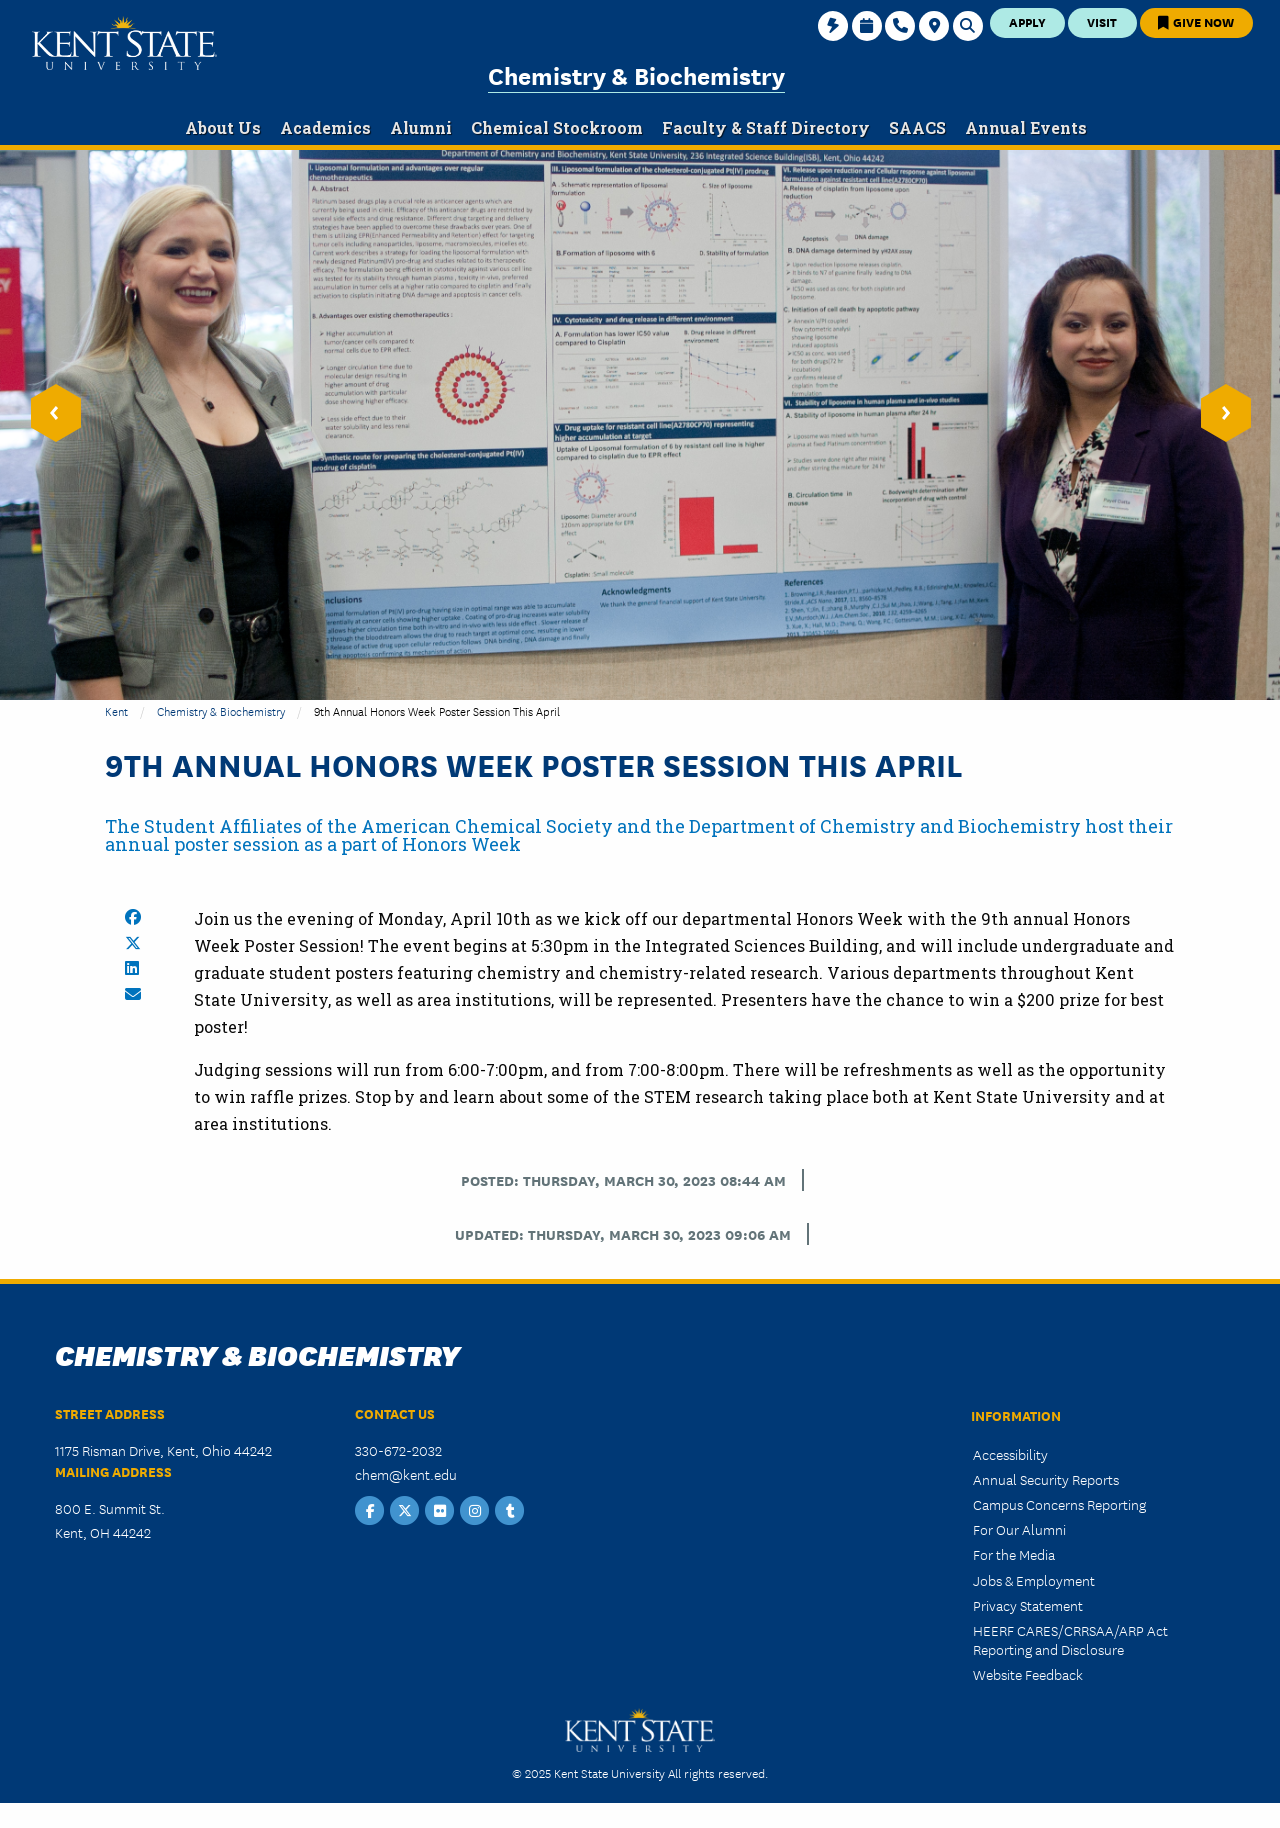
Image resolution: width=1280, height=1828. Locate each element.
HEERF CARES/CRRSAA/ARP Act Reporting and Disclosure (1070, 1639)
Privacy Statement (1028, 1605)
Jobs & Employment (1034, 1580)
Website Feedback (1028, 1674)
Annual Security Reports (1046, 1479)
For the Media (1014, 1554)
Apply (1027, 21)
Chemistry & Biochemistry (636, 74)
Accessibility (1010, 1454)
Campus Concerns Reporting (1059, 1504)
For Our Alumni (1019, 1529)
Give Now (1196, 21)
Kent (116, 710)
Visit (1102, 21)
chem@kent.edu (406, 1474)
